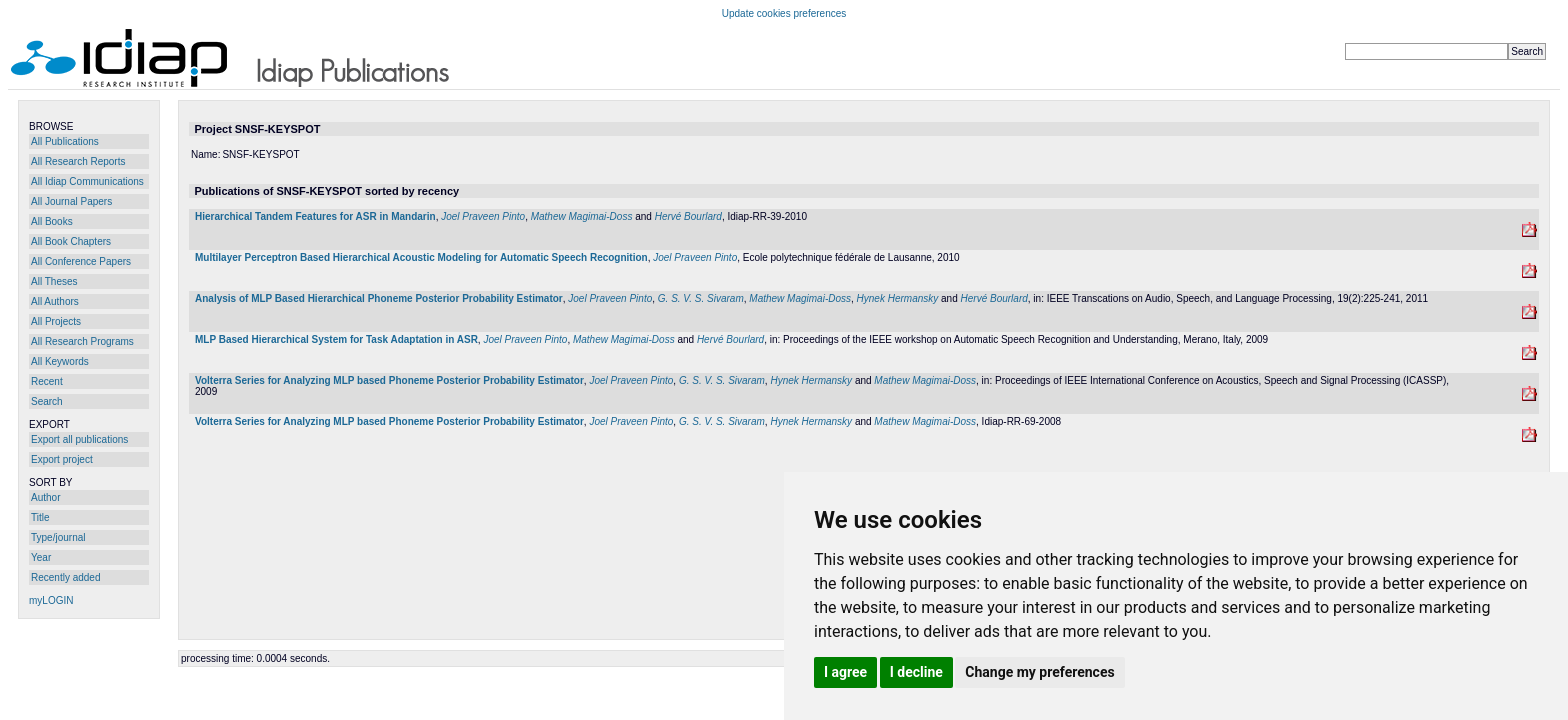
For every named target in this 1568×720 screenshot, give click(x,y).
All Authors (55, 301)
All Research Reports (78, 161)
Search (47, 401)
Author (45, 497)
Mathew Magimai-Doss (582, 216)
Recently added (66, 577)
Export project (62, 459)
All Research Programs (82, 341)
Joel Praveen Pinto (483, 216)
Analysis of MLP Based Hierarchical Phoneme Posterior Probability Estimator (379, 298)
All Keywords (60, 361)
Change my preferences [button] (1039, 672)
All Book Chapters (71, 241)
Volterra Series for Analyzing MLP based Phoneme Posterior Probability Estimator (389, 380)
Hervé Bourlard (688, 216)
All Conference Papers (81, 261)
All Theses (54, 281)
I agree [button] (845, 672)
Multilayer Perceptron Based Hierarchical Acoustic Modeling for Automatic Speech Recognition (421, 257)
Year (41, 557)
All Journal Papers (71, 201)
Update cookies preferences (784, 13)
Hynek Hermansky (898, 298)
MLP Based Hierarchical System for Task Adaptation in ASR (336, 339)
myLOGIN (51, 600)
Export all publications (79, 439)
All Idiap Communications (87, 181)
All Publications (65, 141)
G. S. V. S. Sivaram (701, 298)
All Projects (56, 321)
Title (40, 517)
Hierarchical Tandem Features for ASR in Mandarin (315, 216)
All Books (52, 221)
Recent (47, 381)
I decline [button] (916, 672)
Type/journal (58, 537)
